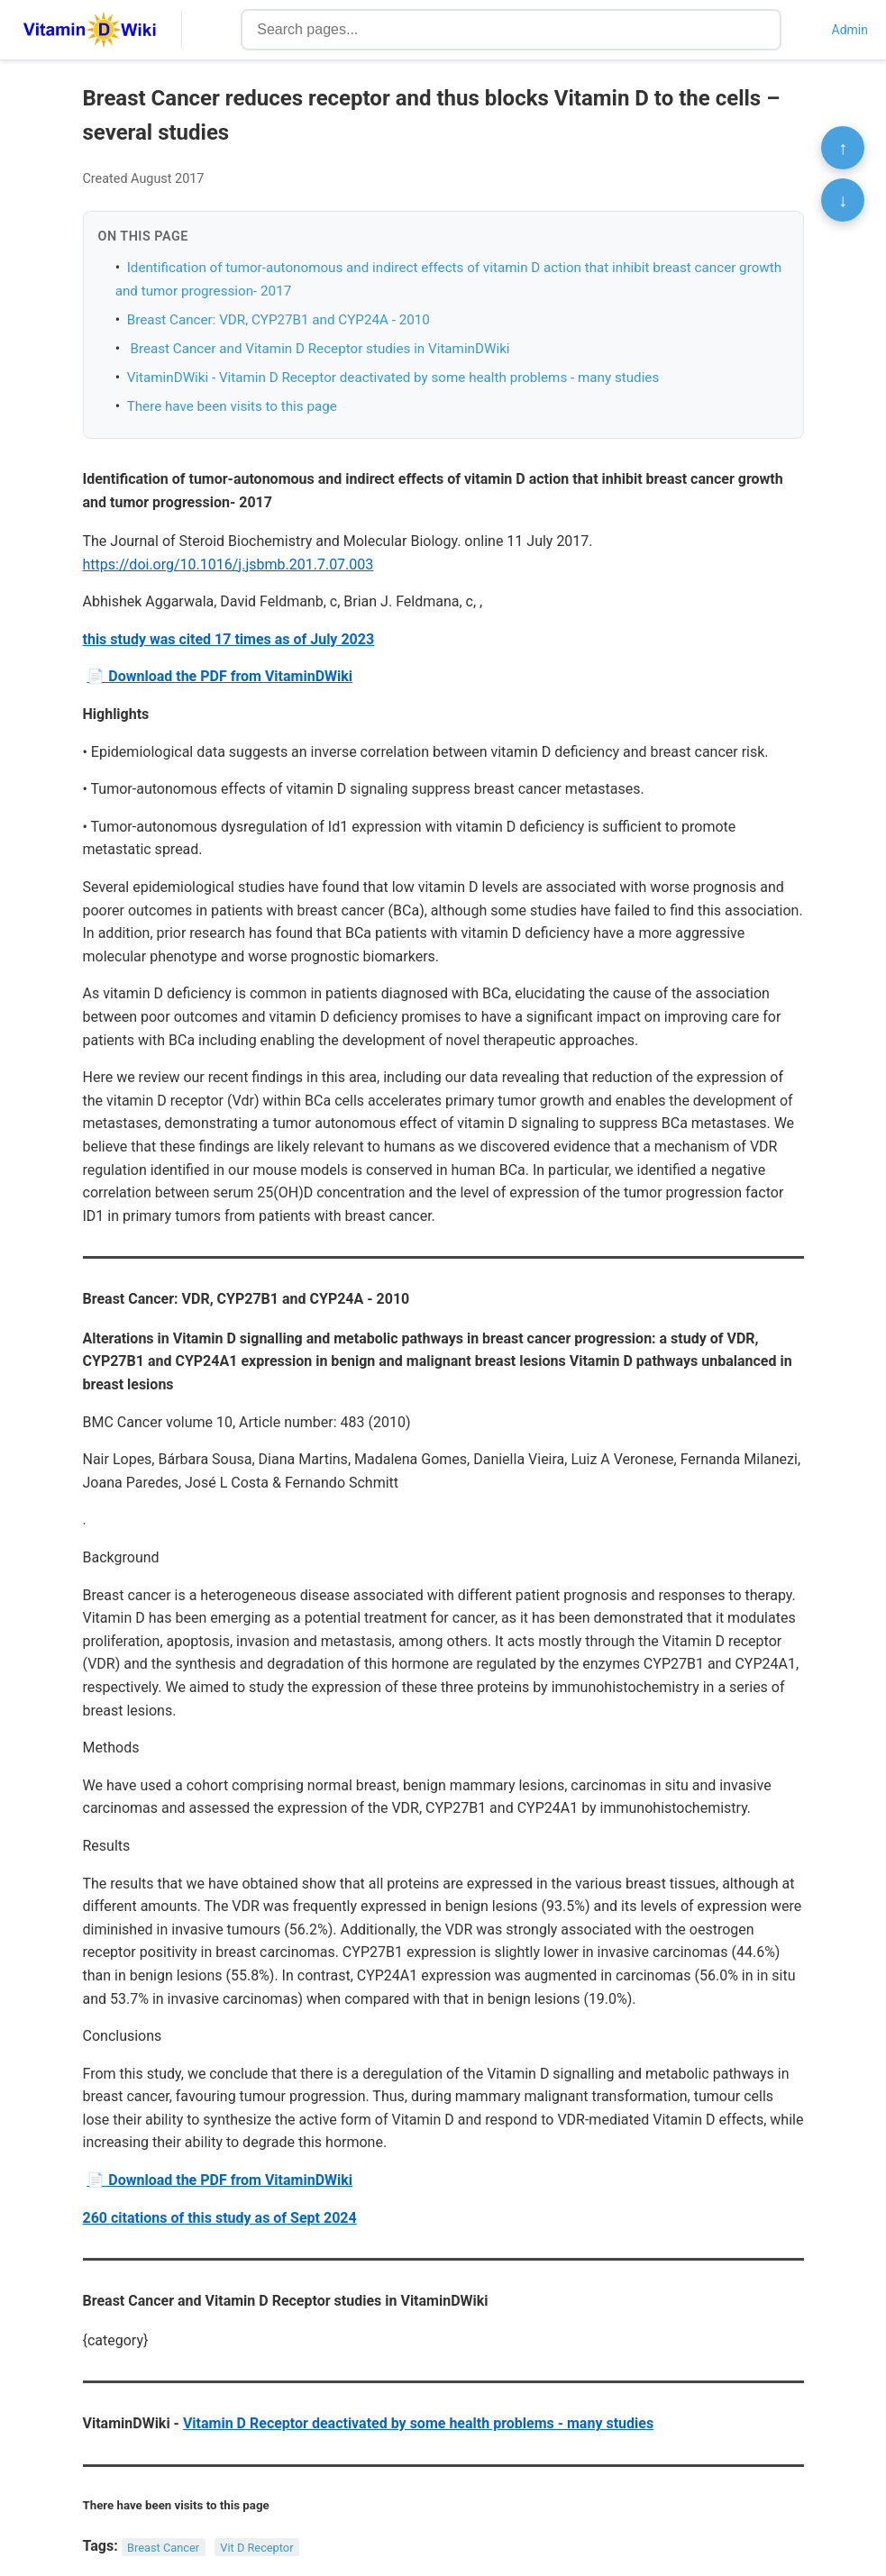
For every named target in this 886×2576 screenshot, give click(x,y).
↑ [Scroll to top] (842, 148)
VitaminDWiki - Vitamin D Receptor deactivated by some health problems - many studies (393, 377)
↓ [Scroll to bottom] (842, 200)
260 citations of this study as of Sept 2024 (220, 2217)
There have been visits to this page (232, 406)
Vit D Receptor (256, 2546)
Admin (850, 30)
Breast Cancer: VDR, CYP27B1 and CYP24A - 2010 (278, 320)
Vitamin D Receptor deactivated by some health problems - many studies (418, 2423)
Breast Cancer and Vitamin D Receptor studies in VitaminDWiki (318, 349)
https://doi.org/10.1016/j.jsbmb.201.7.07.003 (228, 564)
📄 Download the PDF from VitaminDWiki (219, 676)
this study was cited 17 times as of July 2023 (229, 639)
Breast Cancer (163, 2546)
